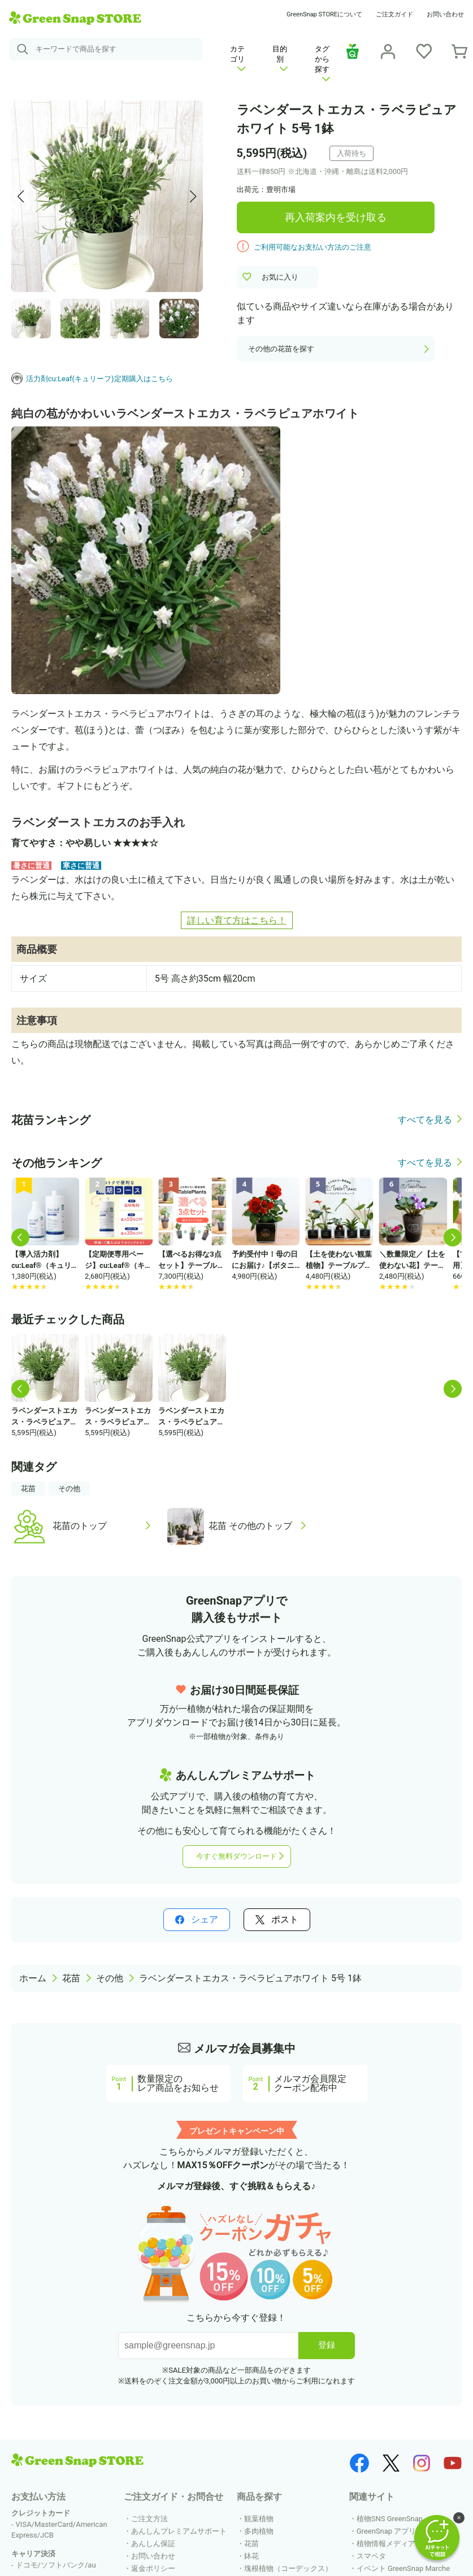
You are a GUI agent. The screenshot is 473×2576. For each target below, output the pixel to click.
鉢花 (251, 2556)
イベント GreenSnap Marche (403, 2568)
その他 (69, 1488)
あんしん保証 (153, 2543)
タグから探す (322, 63)
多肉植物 (259, 2531)
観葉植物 (259, 2518)
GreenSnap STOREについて (324, 14)
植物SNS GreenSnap (390, 2518)
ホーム (32, 1978)
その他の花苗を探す (281, 349)
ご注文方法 (149, 2518)
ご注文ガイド (394, 14)
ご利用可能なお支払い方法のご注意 (312, 247)
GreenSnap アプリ (386, 2531)
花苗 (28, 1488)
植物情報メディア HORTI (397, 2543)
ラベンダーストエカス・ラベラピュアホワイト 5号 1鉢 (250, 1978)
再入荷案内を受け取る (336, 217)
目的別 (280, 58)
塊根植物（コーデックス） (288, 2568)
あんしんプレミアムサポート (179, 2531)
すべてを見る (425, 1120)
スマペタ (371, 2556)
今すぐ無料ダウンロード (236, 1856)
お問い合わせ (445, 14)
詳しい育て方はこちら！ (237, 920)
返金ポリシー (153, 2568)
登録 (326, 2345)
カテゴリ (237, 58)
